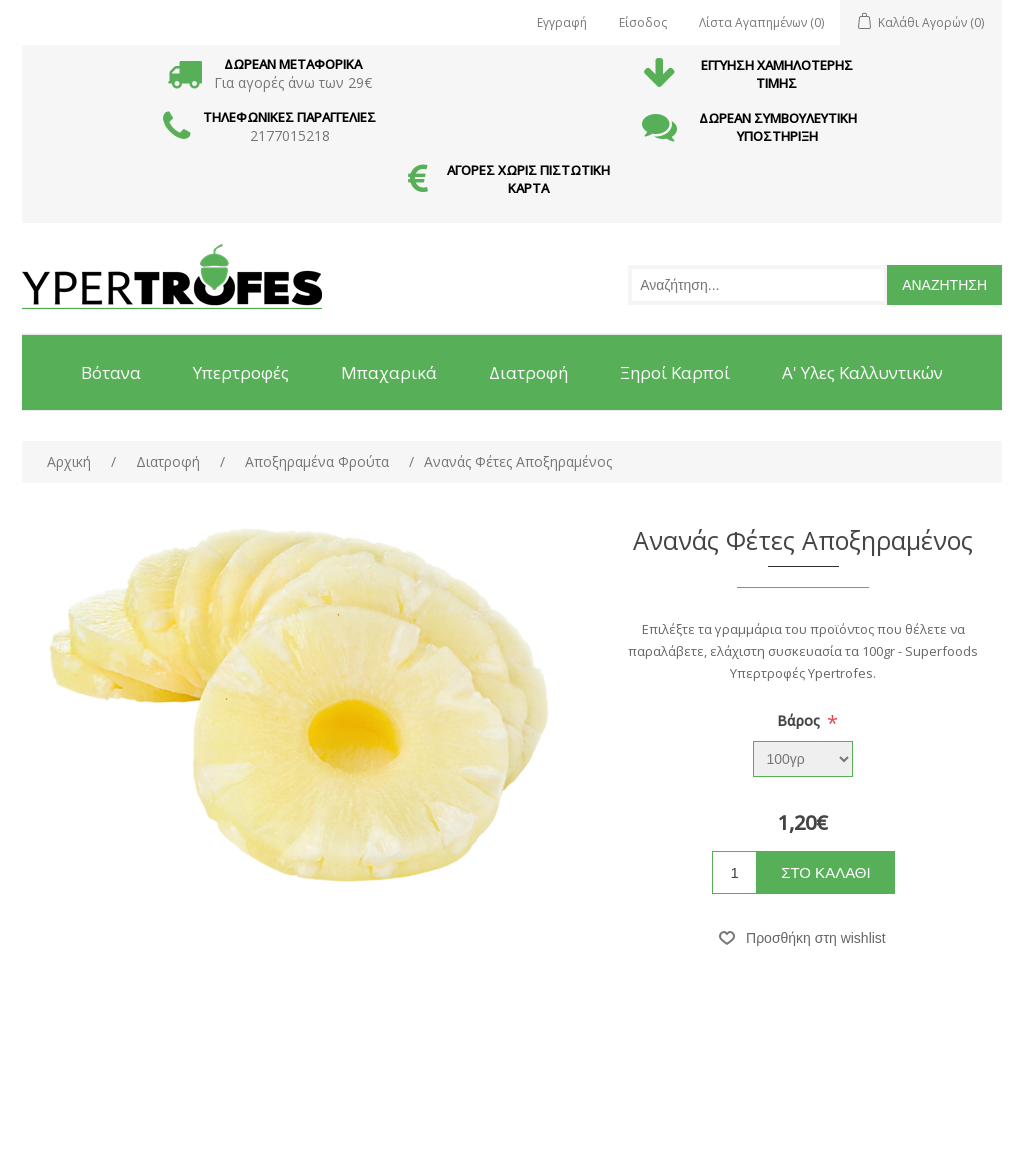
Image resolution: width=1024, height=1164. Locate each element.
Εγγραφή (562, 22)
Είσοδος (643, 22)
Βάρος (800, 720)
